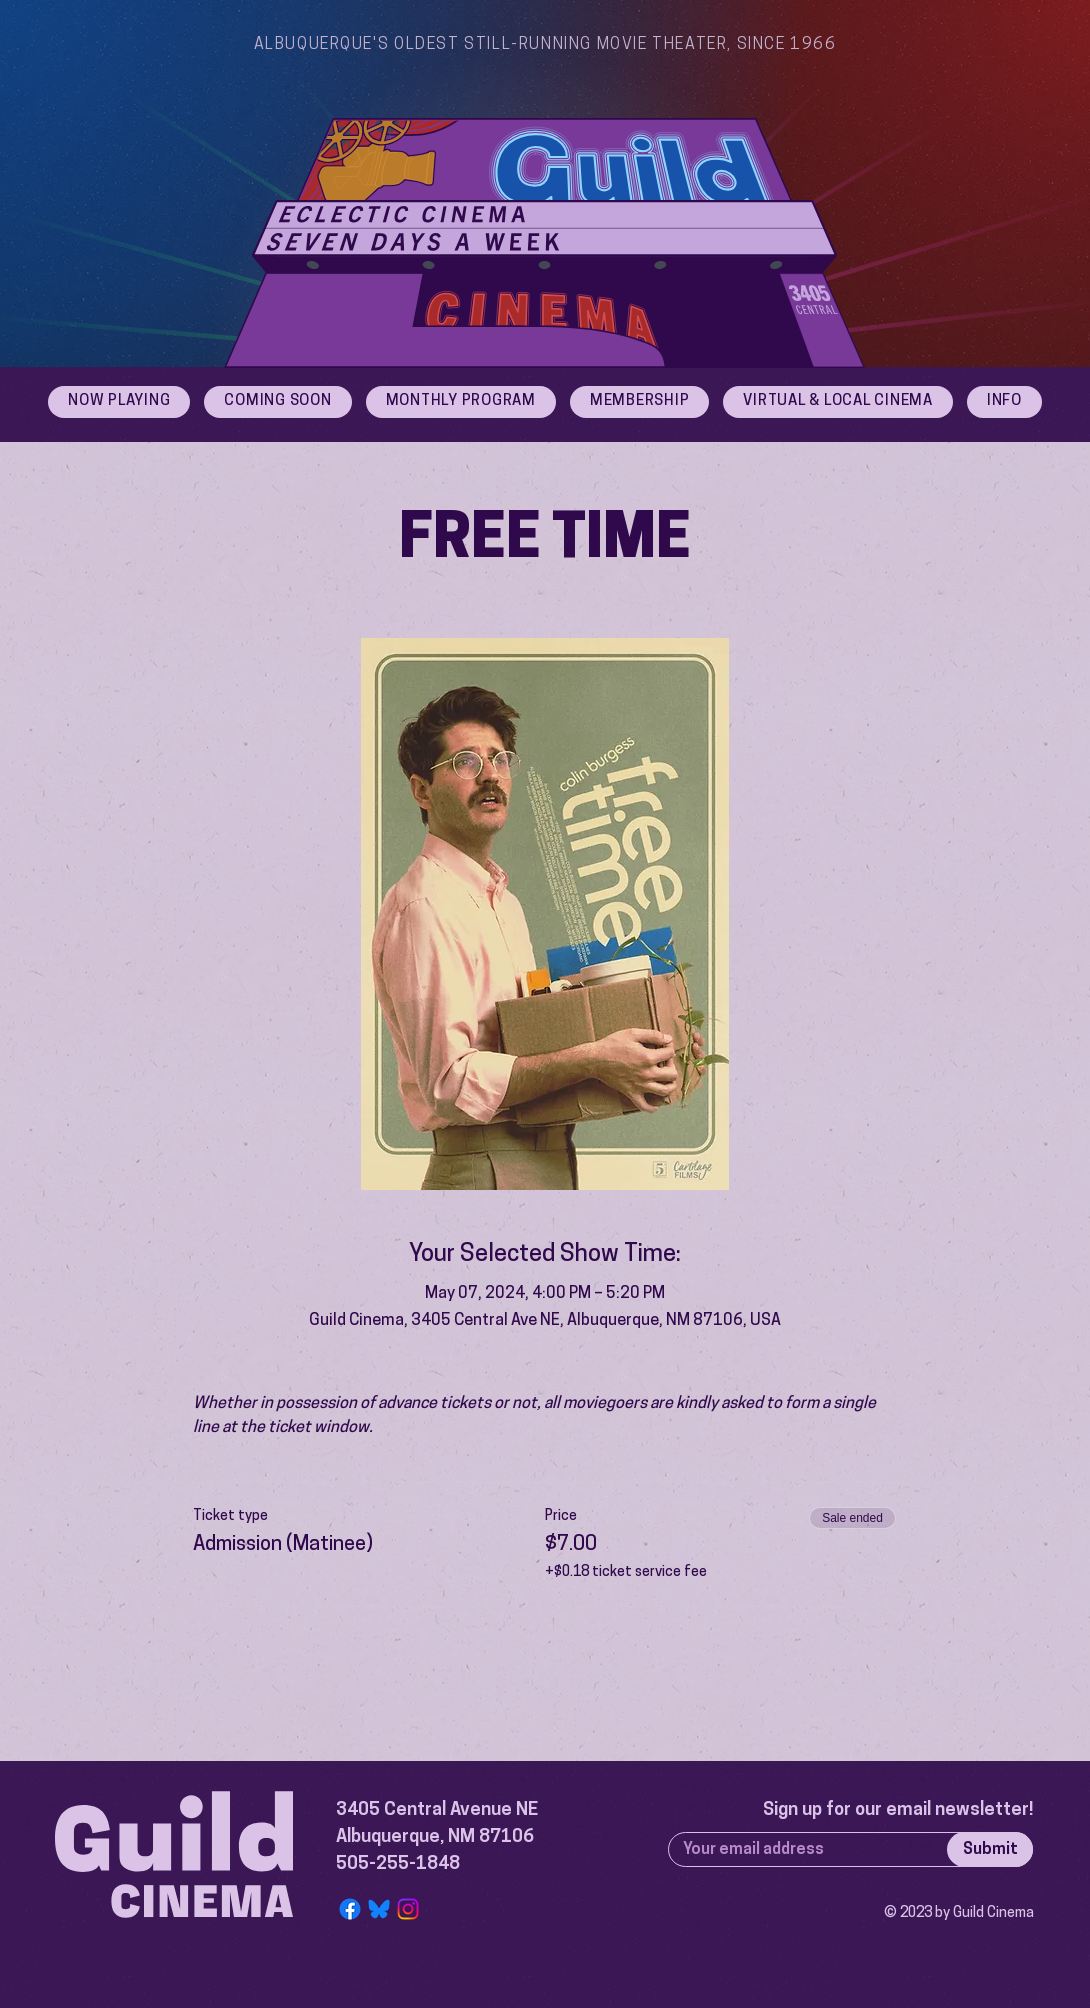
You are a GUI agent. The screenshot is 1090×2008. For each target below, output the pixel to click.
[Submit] (990, 1849)
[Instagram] (408, 1909)
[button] (1004, 402)
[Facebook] (350, 1909)
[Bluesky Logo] (379, 1909)
